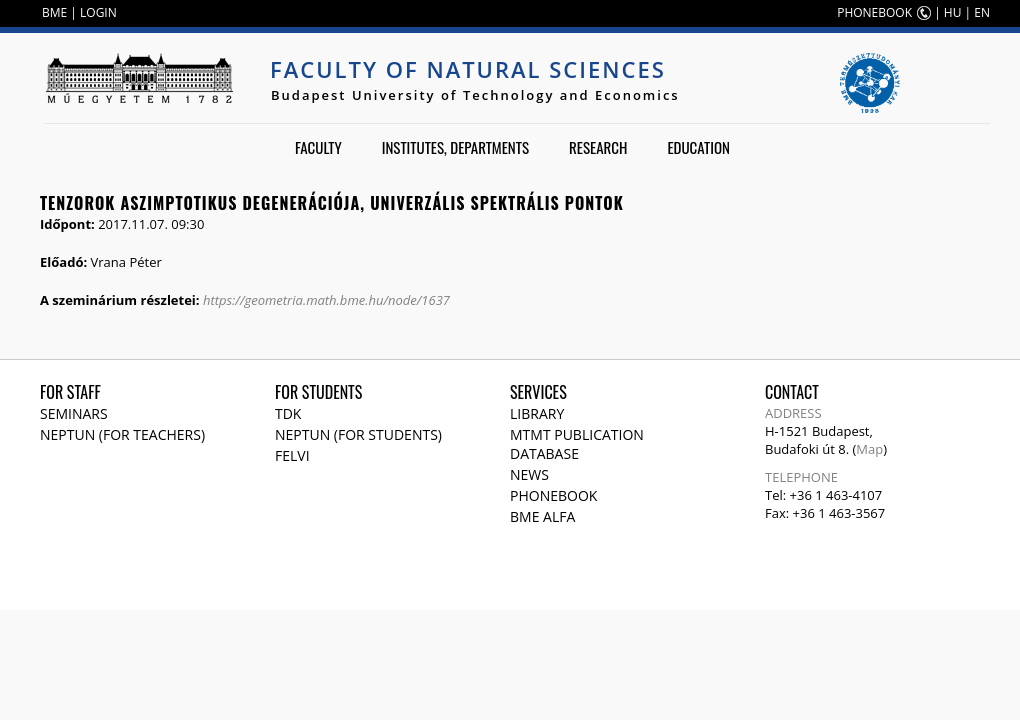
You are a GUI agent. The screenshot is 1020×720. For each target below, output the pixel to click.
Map (869, 449)
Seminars (74, 413)
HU (953, 12)
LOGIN (98, 12)
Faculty (318, 147)
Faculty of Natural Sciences (468, 69)
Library (537, 413)
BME (54, 12)
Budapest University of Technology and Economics (475, 95)
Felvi (292, 455)
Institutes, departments (455, 147)
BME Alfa (542, 516)
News (529, 474)
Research (598, 147)
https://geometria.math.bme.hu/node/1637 (326, 300)
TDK (288, 413)
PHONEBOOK (874, 12)
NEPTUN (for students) (358, 434)
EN (982, 12)
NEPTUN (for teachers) (122, 434)
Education (698, 147)
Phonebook (553, 495)
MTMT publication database (577, 444)
